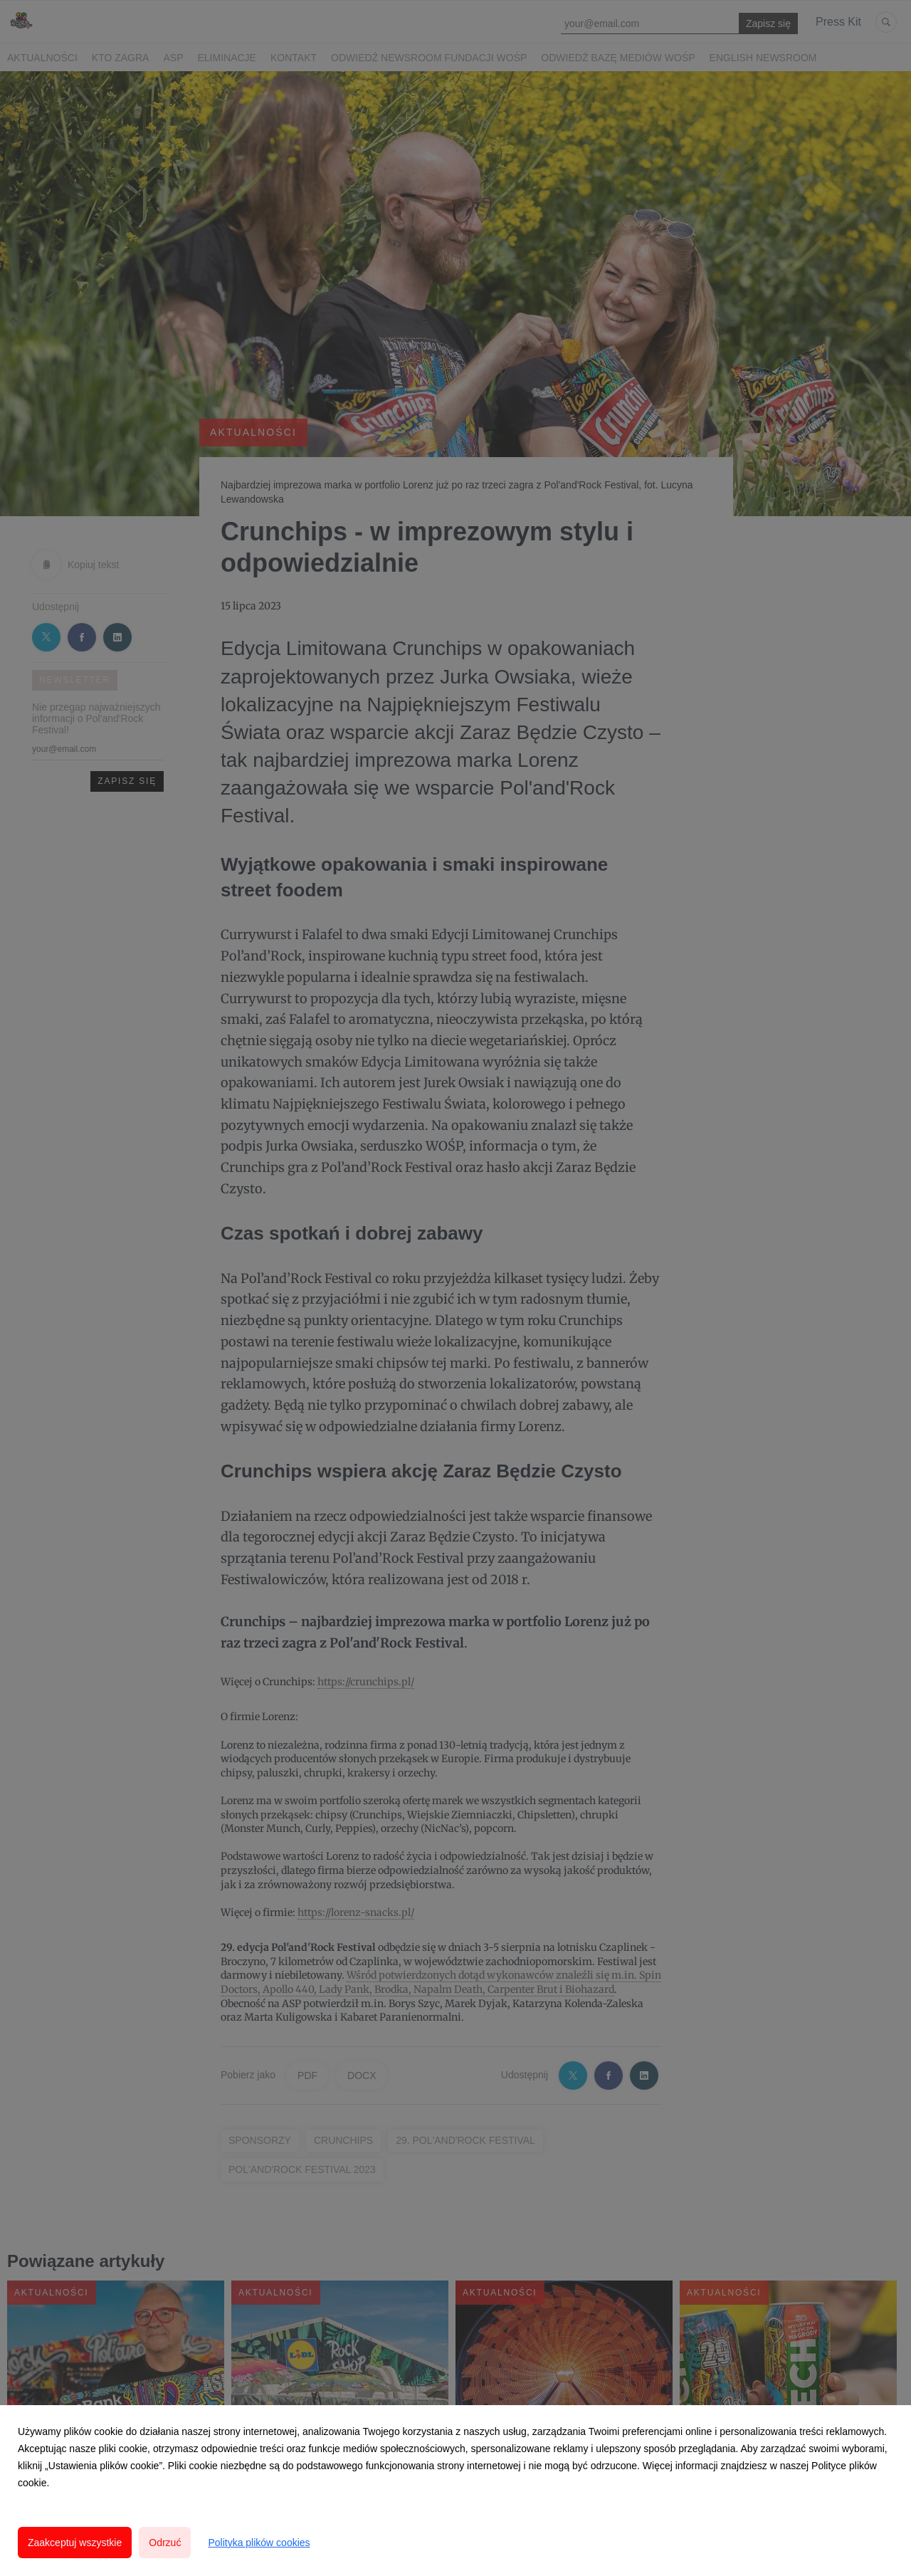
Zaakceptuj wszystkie (75, 2542)
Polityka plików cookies (259, 2542)
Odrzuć (165, 2542)
